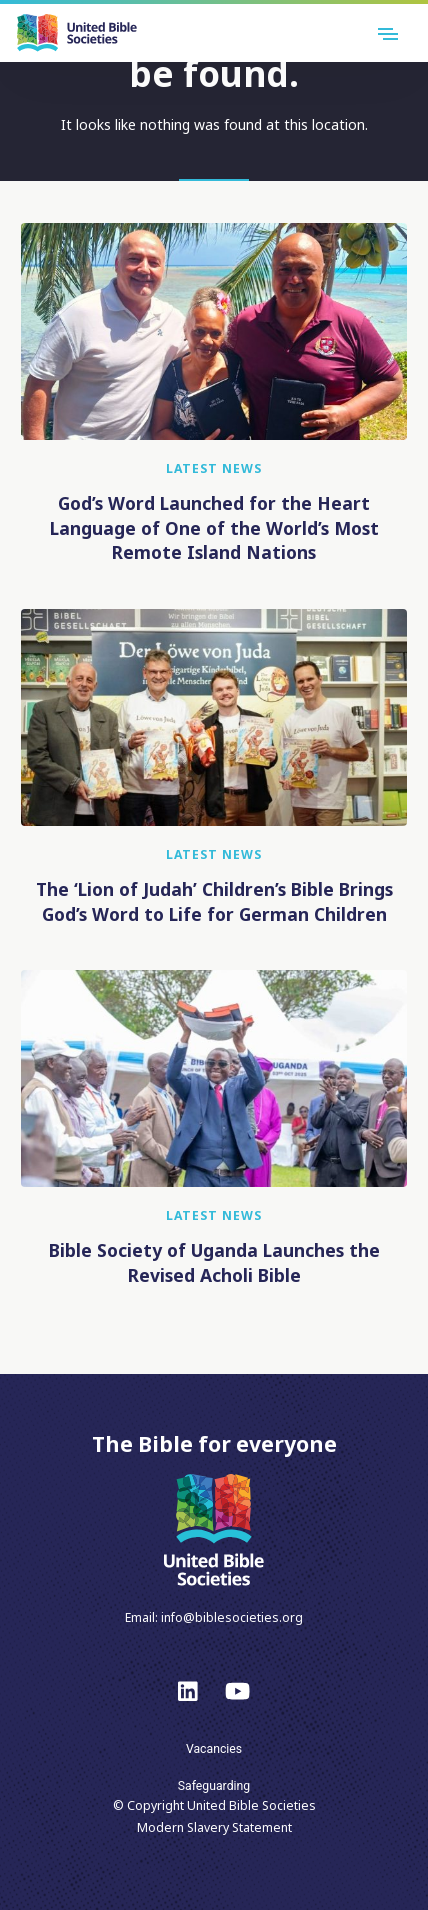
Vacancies (214, 1749)
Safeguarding (214, 1786)
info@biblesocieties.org (232, 1617)
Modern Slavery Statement (214, 1827)
